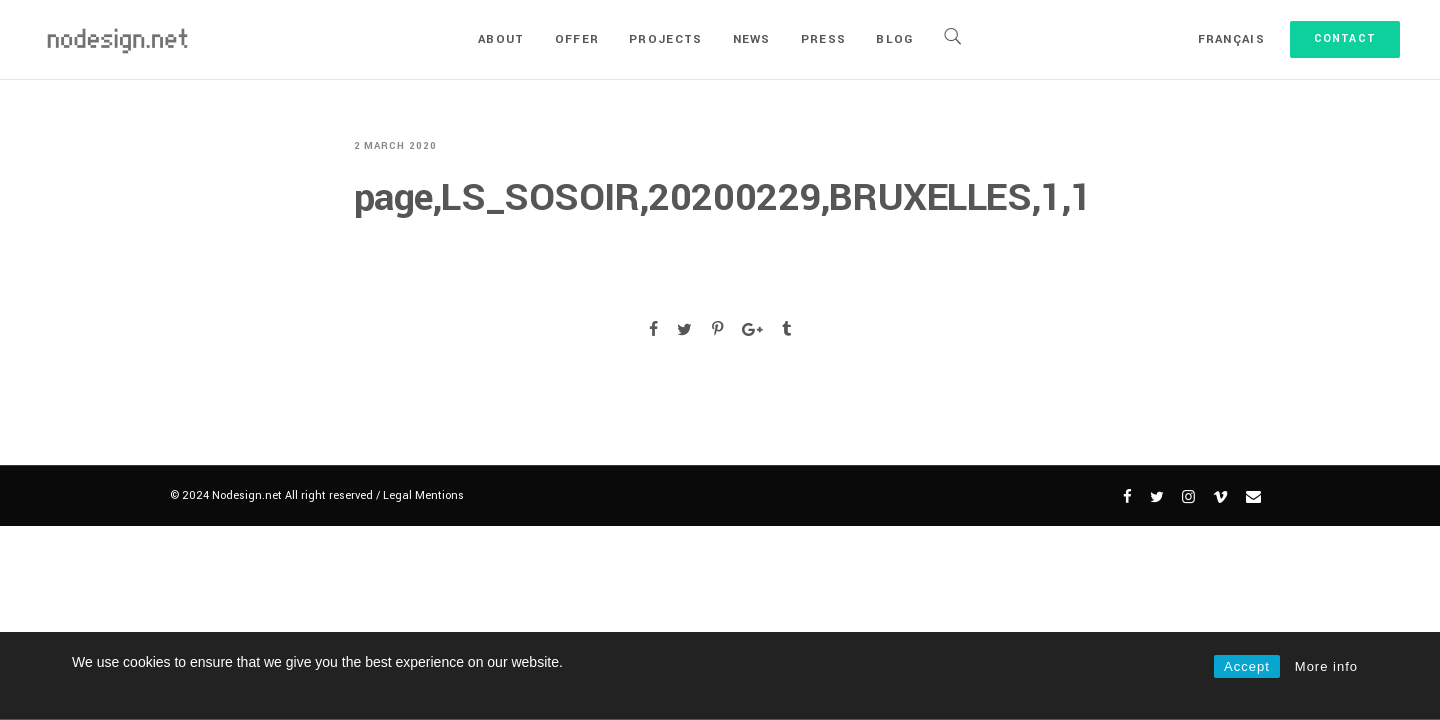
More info (1326, 666)
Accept (1247, 666)
